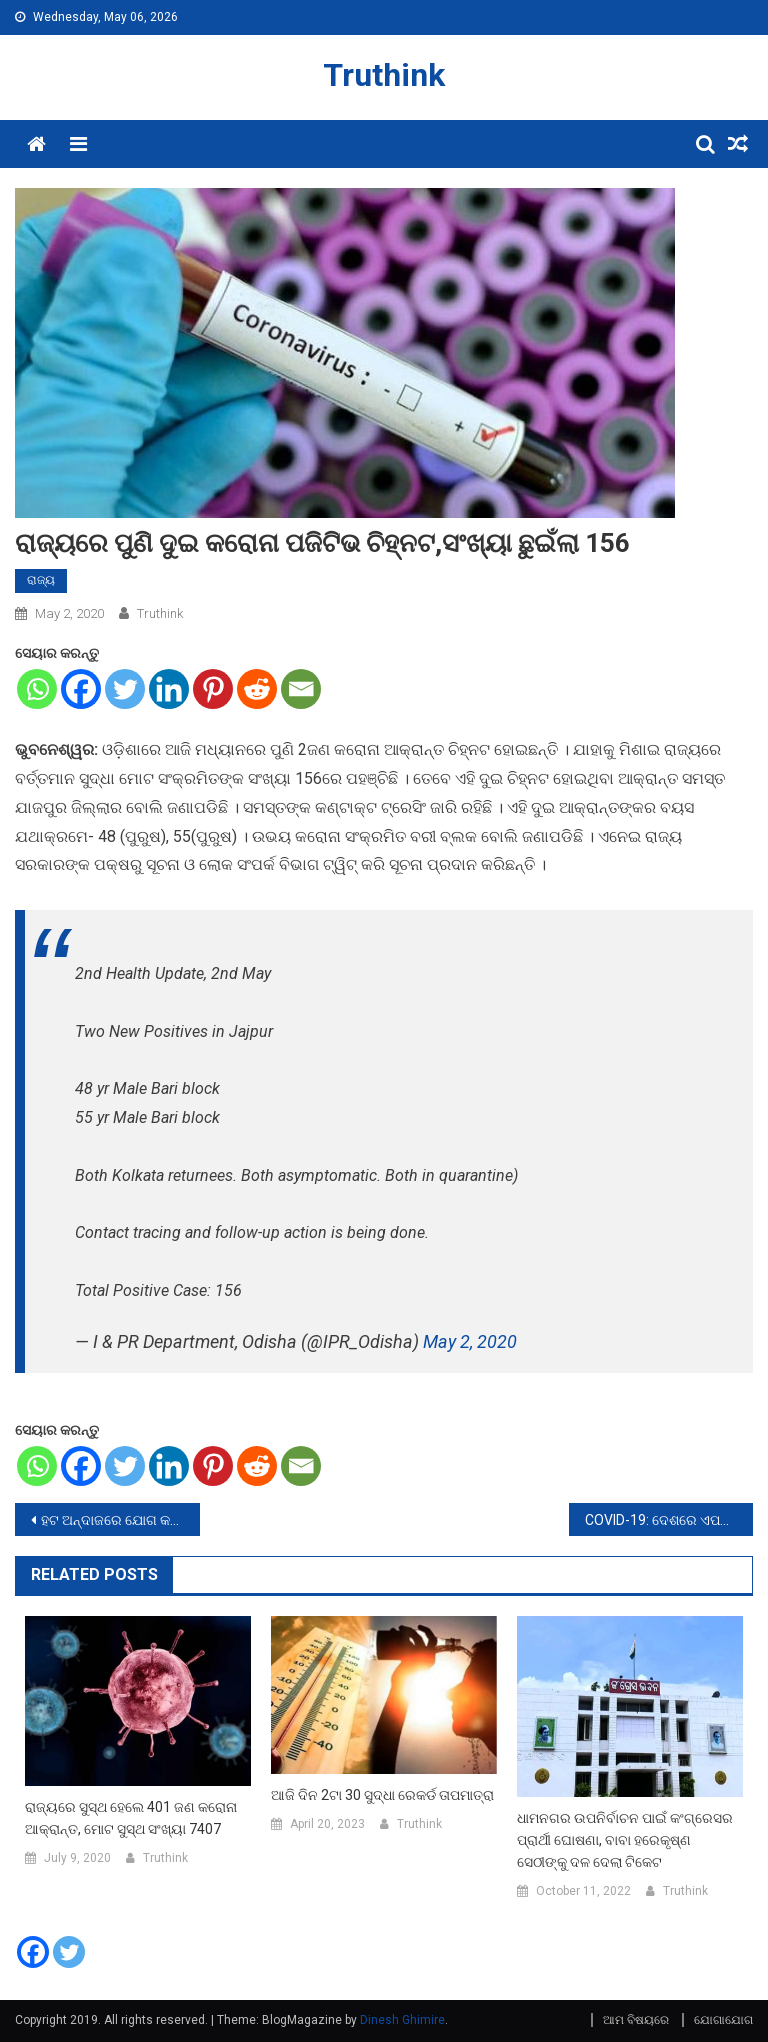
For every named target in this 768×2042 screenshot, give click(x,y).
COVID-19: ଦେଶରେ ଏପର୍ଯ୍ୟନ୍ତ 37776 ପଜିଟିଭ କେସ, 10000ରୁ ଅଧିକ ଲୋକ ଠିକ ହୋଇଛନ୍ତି (669, 1520)
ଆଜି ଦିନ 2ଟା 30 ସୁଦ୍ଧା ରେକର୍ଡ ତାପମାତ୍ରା (382, 1795)
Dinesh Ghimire (402, 2020)
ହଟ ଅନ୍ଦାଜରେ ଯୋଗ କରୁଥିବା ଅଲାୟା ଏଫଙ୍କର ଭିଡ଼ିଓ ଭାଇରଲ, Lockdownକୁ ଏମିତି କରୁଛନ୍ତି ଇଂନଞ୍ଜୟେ (120, 1520)
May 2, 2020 (470, 1341)
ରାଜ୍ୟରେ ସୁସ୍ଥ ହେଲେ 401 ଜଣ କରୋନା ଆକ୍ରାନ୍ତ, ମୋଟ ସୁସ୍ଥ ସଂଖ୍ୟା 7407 (131, 1818)
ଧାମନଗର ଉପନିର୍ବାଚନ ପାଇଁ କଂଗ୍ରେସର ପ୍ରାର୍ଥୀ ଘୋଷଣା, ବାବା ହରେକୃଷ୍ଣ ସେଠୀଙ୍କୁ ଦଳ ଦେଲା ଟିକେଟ (625, 1840)
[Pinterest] (213, 689)
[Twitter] (125, 689)
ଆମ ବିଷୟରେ (636, 2020)
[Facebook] (81, 689)
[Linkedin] (169, 689)
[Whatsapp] (37, 689)
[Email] (301, 689)
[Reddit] (257, 689)
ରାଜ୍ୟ (41, 580)
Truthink (384, 75)
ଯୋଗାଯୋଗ (723, 2020)
